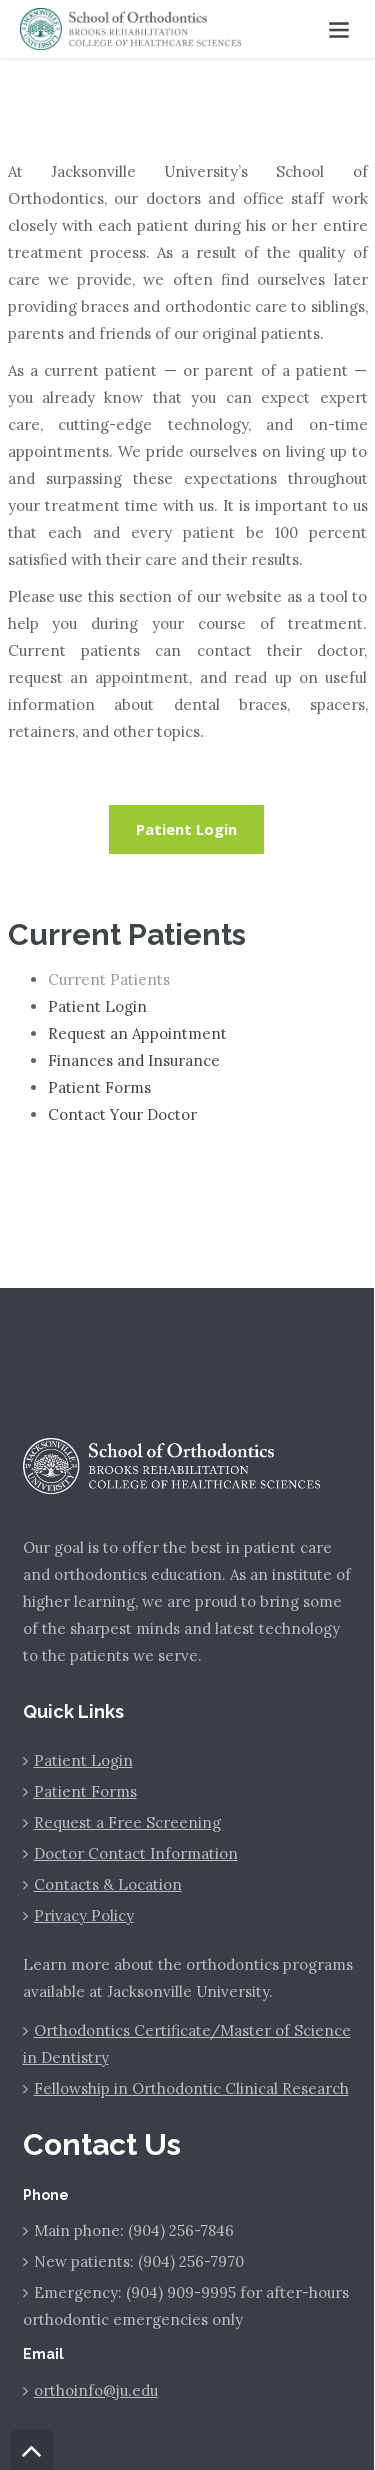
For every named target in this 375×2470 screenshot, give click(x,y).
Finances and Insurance (134, 1060)
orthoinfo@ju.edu (96, 2390)
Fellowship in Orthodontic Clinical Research (191, 2088)
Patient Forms (99, 1087)
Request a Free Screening (127, 1822)
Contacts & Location (108, 1884)
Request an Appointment (137, 1033)
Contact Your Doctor (122, 1114)
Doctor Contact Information (136, 1853)
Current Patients (109, 979)
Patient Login (186, 829)
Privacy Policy (84, 1915)
